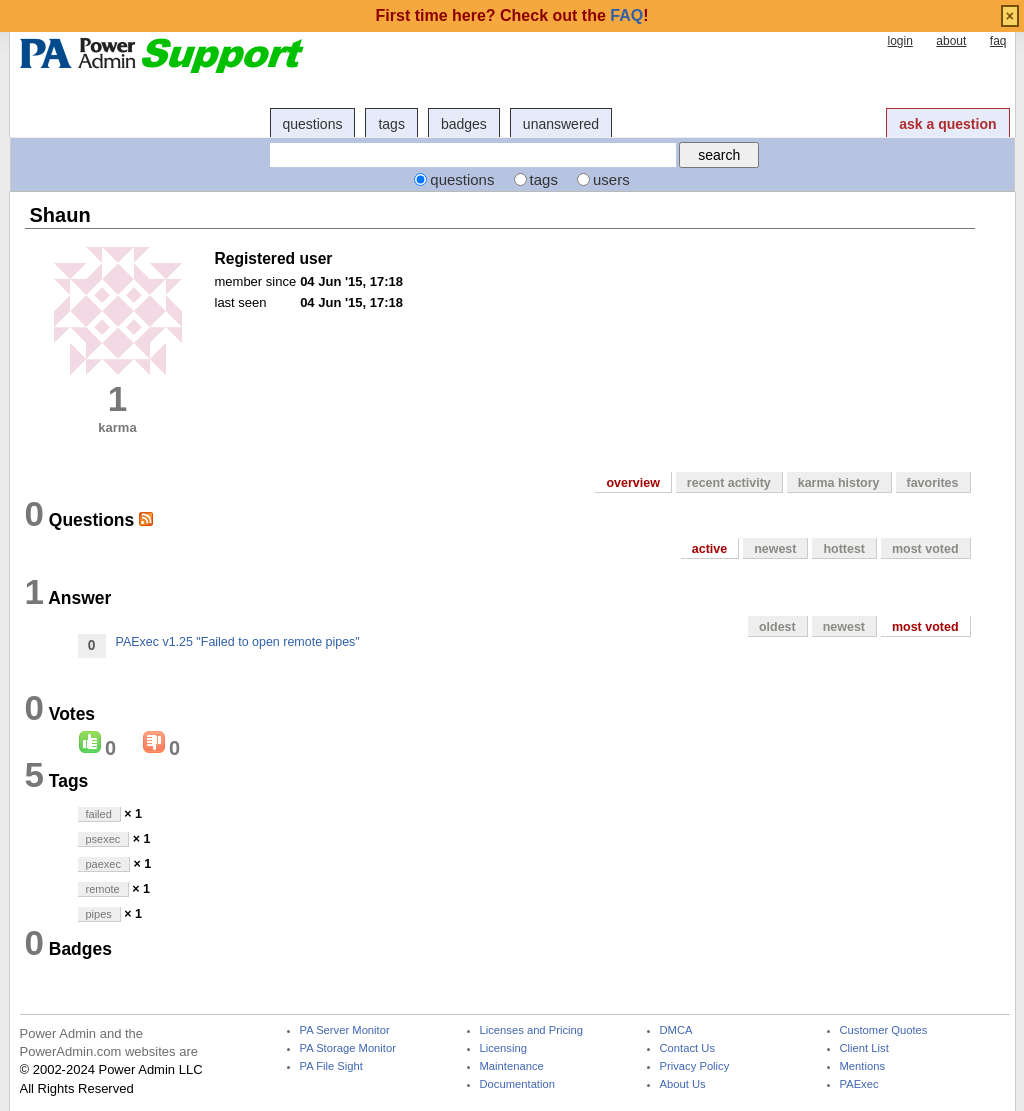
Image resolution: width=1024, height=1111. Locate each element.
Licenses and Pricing (532, 1030)
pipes (99, 914)
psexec (103, 839)
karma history (839, 483)
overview (632, 483)
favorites (933, 483)
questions (313, 124)
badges (464, 124)
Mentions (863, 1066)
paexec (103, 864)
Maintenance (512, 1066)
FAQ (626, 15)
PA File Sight (331, 1066)
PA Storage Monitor (348, 1048)
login (899, 41)
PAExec (859, 1084)
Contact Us (688, 1048)
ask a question (947, 124)
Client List (864, 1048)
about (951, 41)
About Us (683, 1084)
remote (103, 889)
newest (775, 549)
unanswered (561, 124)
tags (391, 124)
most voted (925, 549)
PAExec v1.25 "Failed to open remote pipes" (238, 642)
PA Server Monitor (345, 1030)
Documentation (517, 1084)
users (611, 179)
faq (998, 41)
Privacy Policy (695, 1066)
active (709, 549)
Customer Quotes (884, 1030)
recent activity (729, 483)
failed (99, 814)
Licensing (503, 1048)
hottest (844, 549)
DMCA (676, 1030)
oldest (777, 627)
